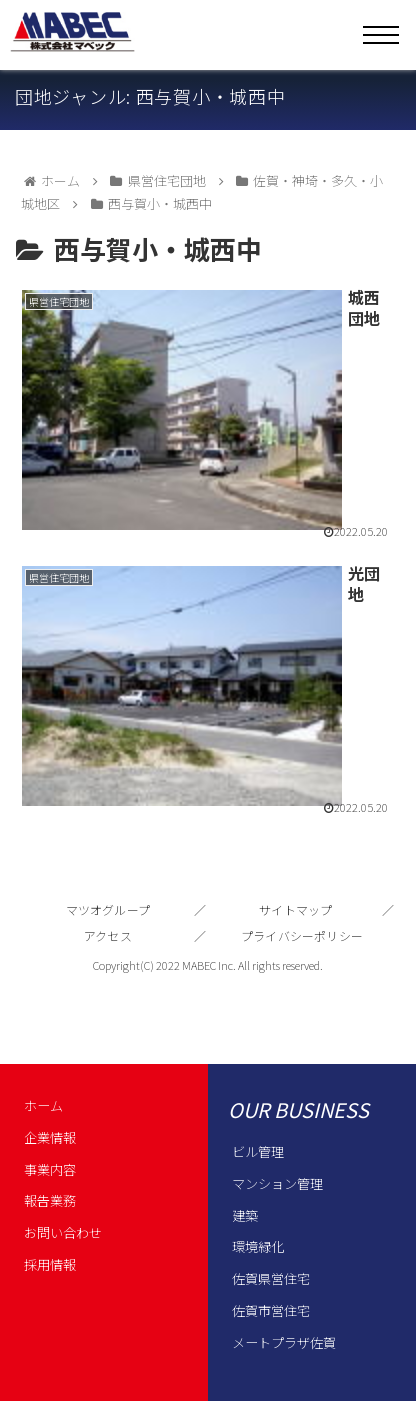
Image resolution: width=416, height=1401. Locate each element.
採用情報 (50, 1264)
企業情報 (50, 1137)
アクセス (108, 935)
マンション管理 (277, 1183)
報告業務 (50, 1200)
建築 (245, 1215)
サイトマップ (295, 909)
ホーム (43, 1105)
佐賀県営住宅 (271, 1278)
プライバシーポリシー (302, 935)
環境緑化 (258, 1246)
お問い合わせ (63, 1232)
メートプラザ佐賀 (284, 1342)
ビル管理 (258, 1151)
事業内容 (50, 1169)
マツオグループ (108, 909)
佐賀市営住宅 (271, 1310)
